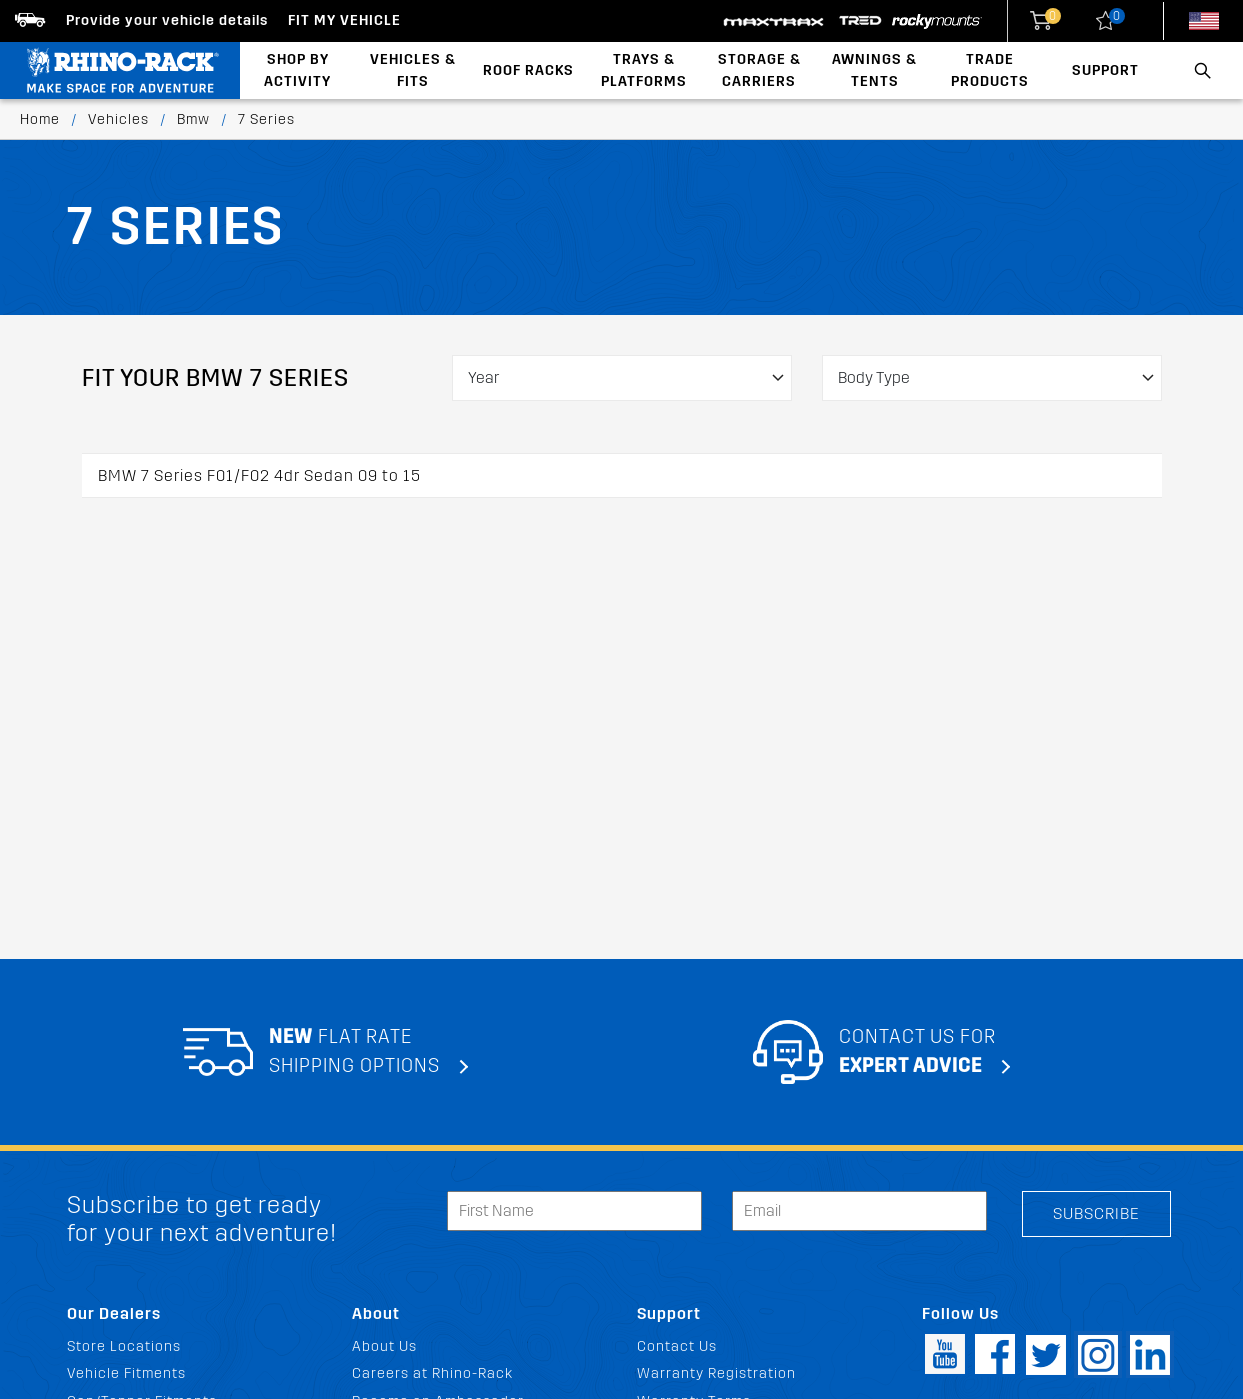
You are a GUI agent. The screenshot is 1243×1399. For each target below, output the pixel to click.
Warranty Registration (716, 1373)
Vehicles (118, 119)
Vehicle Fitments (126, 1373)
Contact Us (677, 1346)
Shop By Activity (297, 70)
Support (1105, 70)
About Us (384, 1346)
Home (40, 119)
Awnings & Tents (874, 70)
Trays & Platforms (644, 70)
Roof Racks (528, 70)
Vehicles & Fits (413, 70)
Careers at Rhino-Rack (432, 1373)
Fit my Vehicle (344, 20)
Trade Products (990, 70)
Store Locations (124, 1346)
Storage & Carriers (759, 70)
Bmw (193, 119)
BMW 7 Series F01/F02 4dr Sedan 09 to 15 (259, 475)
